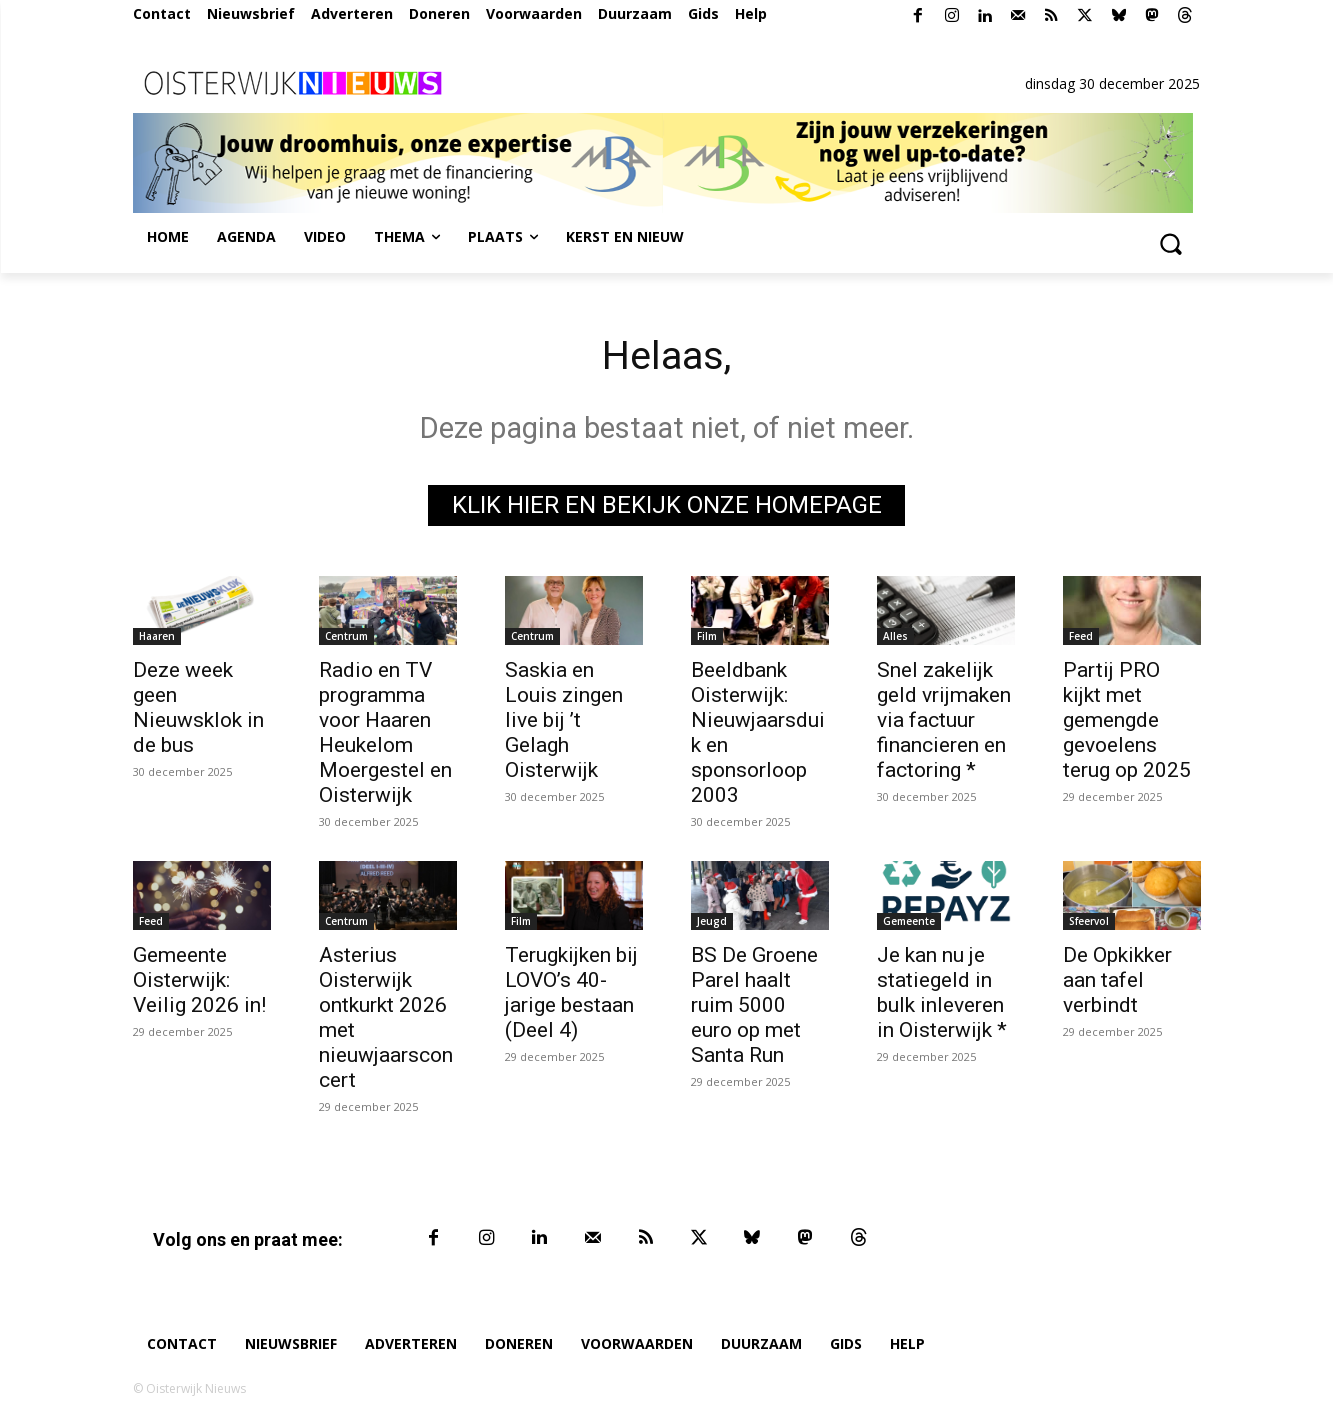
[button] (1171, 243)
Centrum (346, 636)
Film (707, 636)
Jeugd (712, 921)
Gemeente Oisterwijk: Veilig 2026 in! (199, 980)
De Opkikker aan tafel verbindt (1117, 980)
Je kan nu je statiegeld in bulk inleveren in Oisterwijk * (942, 992)
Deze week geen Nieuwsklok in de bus (198, 707)
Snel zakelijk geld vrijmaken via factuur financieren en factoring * (944, 720)
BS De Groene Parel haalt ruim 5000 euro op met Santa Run (754, 1005)
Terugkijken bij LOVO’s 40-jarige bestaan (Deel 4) (571, 992)
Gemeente (909, 921)
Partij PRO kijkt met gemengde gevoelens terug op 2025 (1127, 720)
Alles (895, 636)
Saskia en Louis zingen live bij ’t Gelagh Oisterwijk (564, 720)
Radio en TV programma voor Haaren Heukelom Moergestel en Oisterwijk (385, 732)
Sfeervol (1089, 921)
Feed (1081, 636)
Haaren (157, 636)
